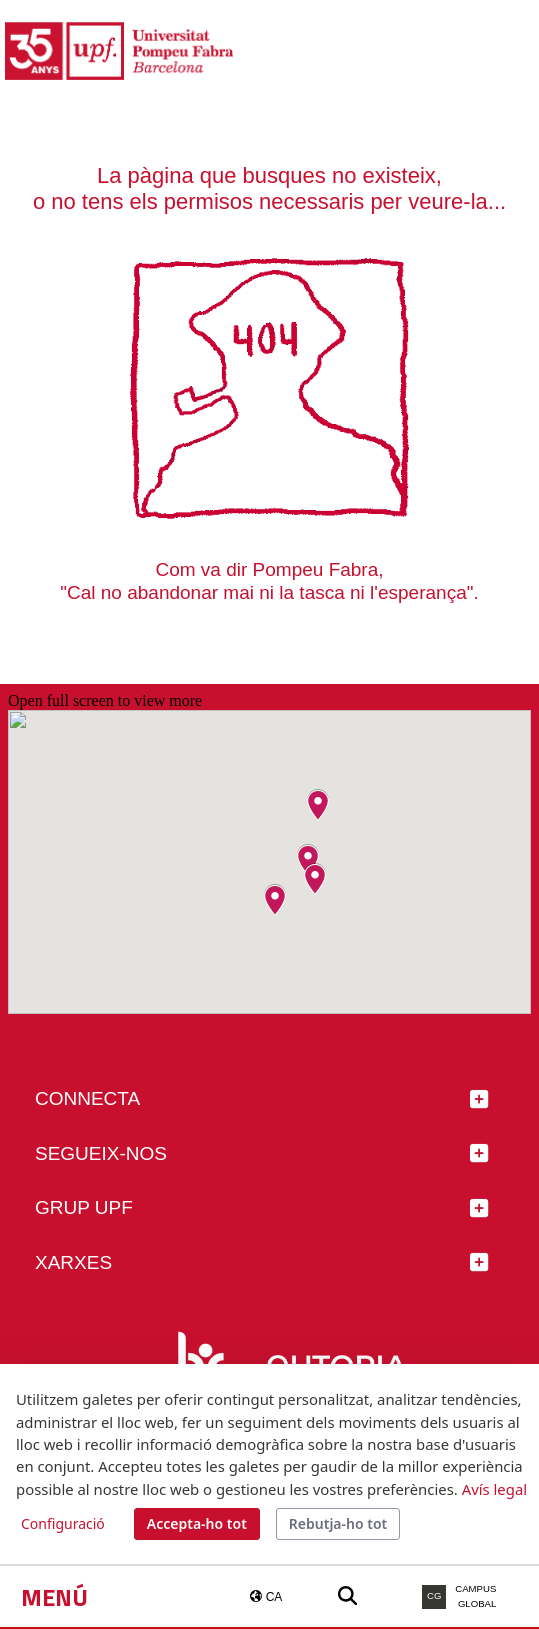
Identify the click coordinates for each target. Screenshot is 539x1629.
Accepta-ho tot (197, 1523)
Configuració (63, 1523)
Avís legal (494, 1489)
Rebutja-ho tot (338, 1523)
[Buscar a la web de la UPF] (347, 1596)
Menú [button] (54, 1597)
